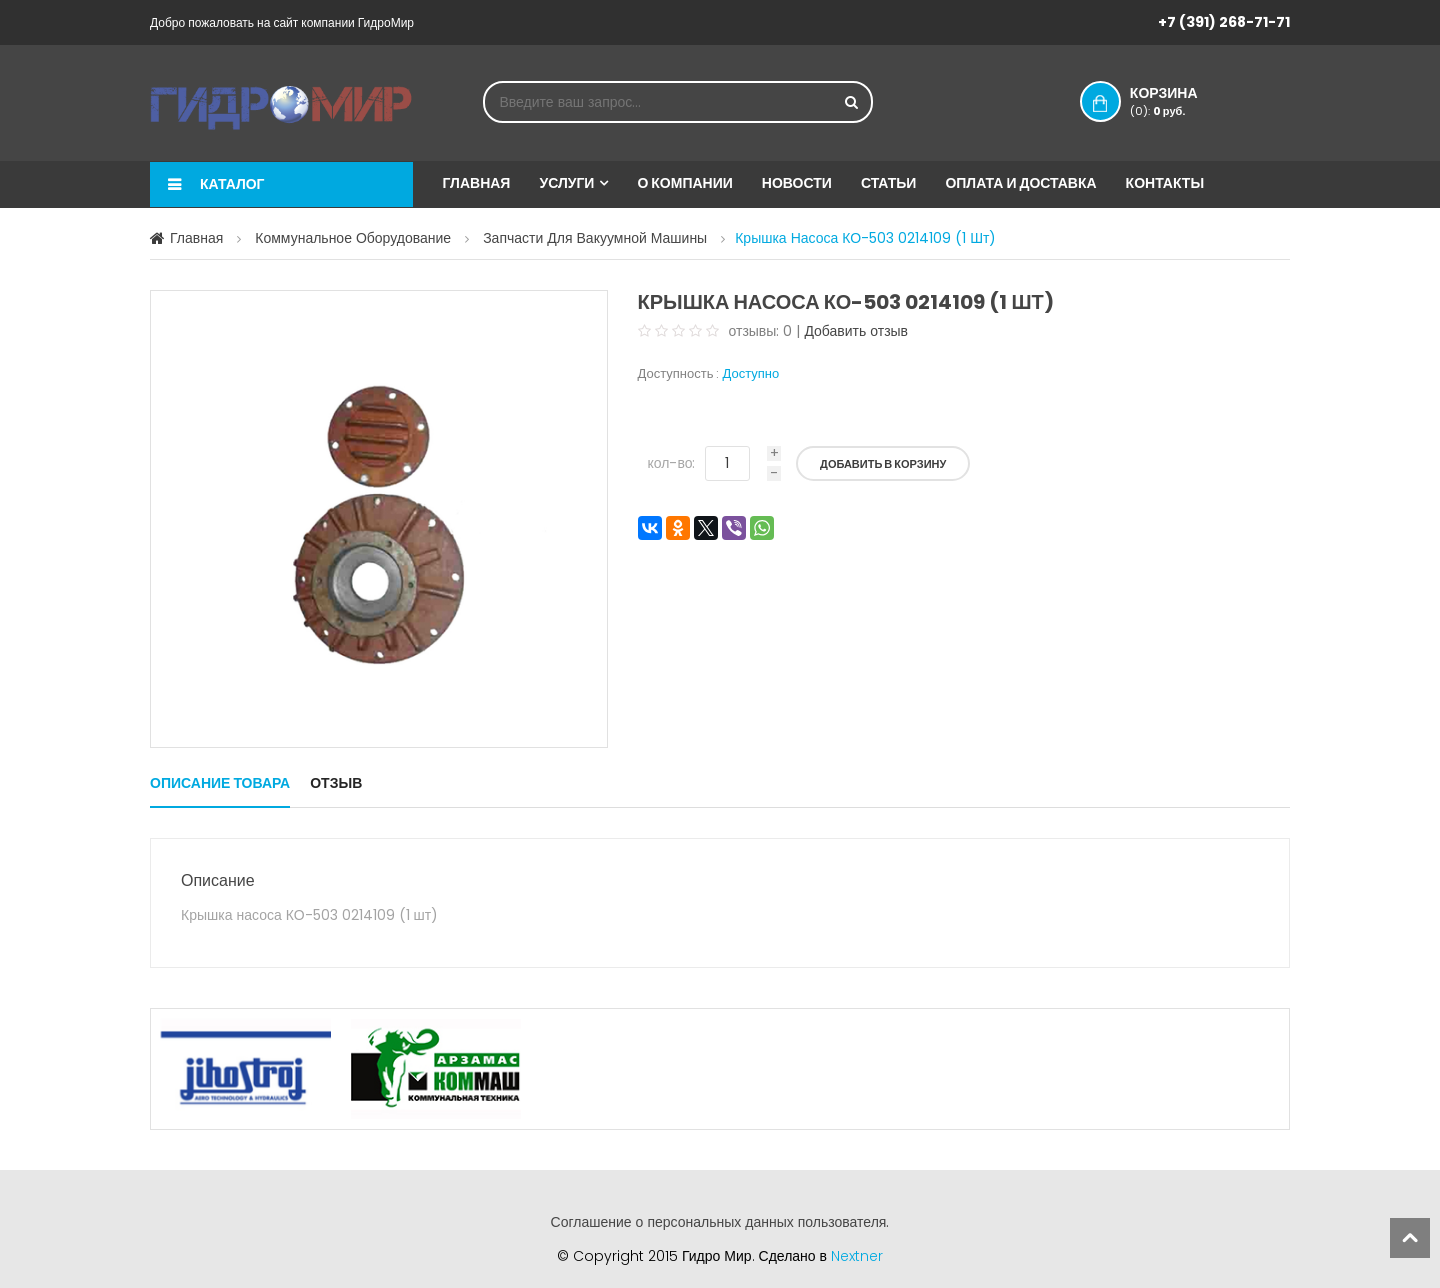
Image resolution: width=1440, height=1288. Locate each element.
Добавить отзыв (856, 331)
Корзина (1184, 101)
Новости (797, 183)
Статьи (889, 183)
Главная (477, 183)
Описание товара (220, 783)
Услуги (566, 183)
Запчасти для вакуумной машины (595, 238)
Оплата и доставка (1020, 183)
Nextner (857, 1256)
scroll (1410, 1238)
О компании (684, 183)
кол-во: (672, 463)
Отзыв (336, 783)
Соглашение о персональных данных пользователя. (720, 1222)
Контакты (1165, 183)
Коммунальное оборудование (353, 238)
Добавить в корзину (883, 464)
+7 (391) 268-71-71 (1224, 22)
